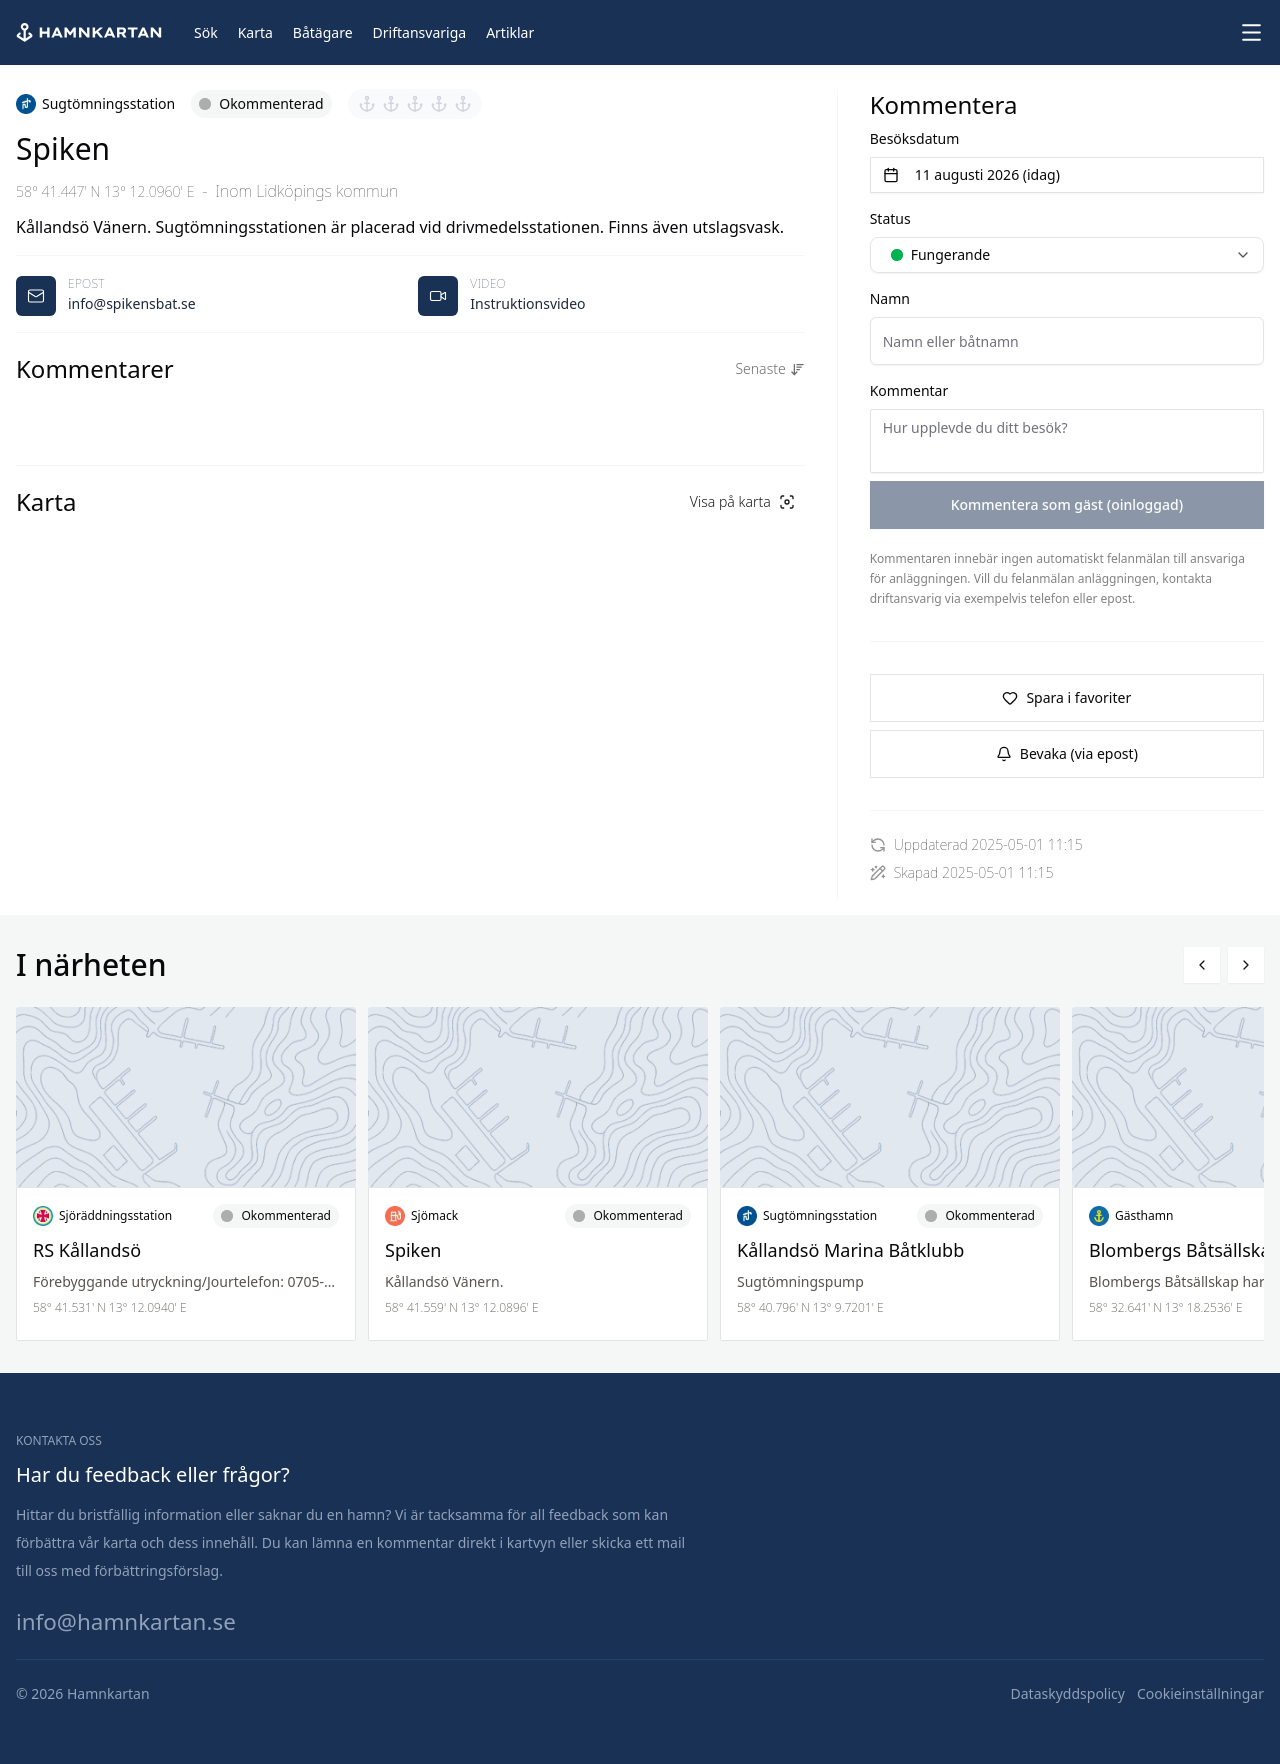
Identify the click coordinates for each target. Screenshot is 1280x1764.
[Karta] (255, 33)
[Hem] (91, 32)
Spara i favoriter (1066, 697)
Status (890, 218)
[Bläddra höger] (1246, 965)
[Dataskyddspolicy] (1068, 1694)
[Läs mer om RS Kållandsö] (186, 1174)
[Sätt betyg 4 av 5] (439, 104)
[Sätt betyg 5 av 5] (463, 104)
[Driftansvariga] (420, 33)
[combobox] (1067, 255)
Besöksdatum (915, 138)
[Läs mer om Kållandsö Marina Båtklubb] (890, 1174)
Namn (890, 298)
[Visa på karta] (742, 502)
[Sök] (206, 33)
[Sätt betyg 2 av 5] (391, 104)
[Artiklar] (510, 33)
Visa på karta (742, 501)
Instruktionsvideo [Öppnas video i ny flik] (527, 303)
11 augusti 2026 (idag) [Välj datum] (971, 174)
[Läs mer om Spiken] (538, 1174)
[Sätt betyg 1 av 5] (367, 104)
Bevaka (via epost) (1067, 753)
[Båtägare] (323, 33)
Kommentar (909, 390)
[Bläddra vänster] (1202, 965)
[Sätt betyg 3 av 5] (415, 104)
